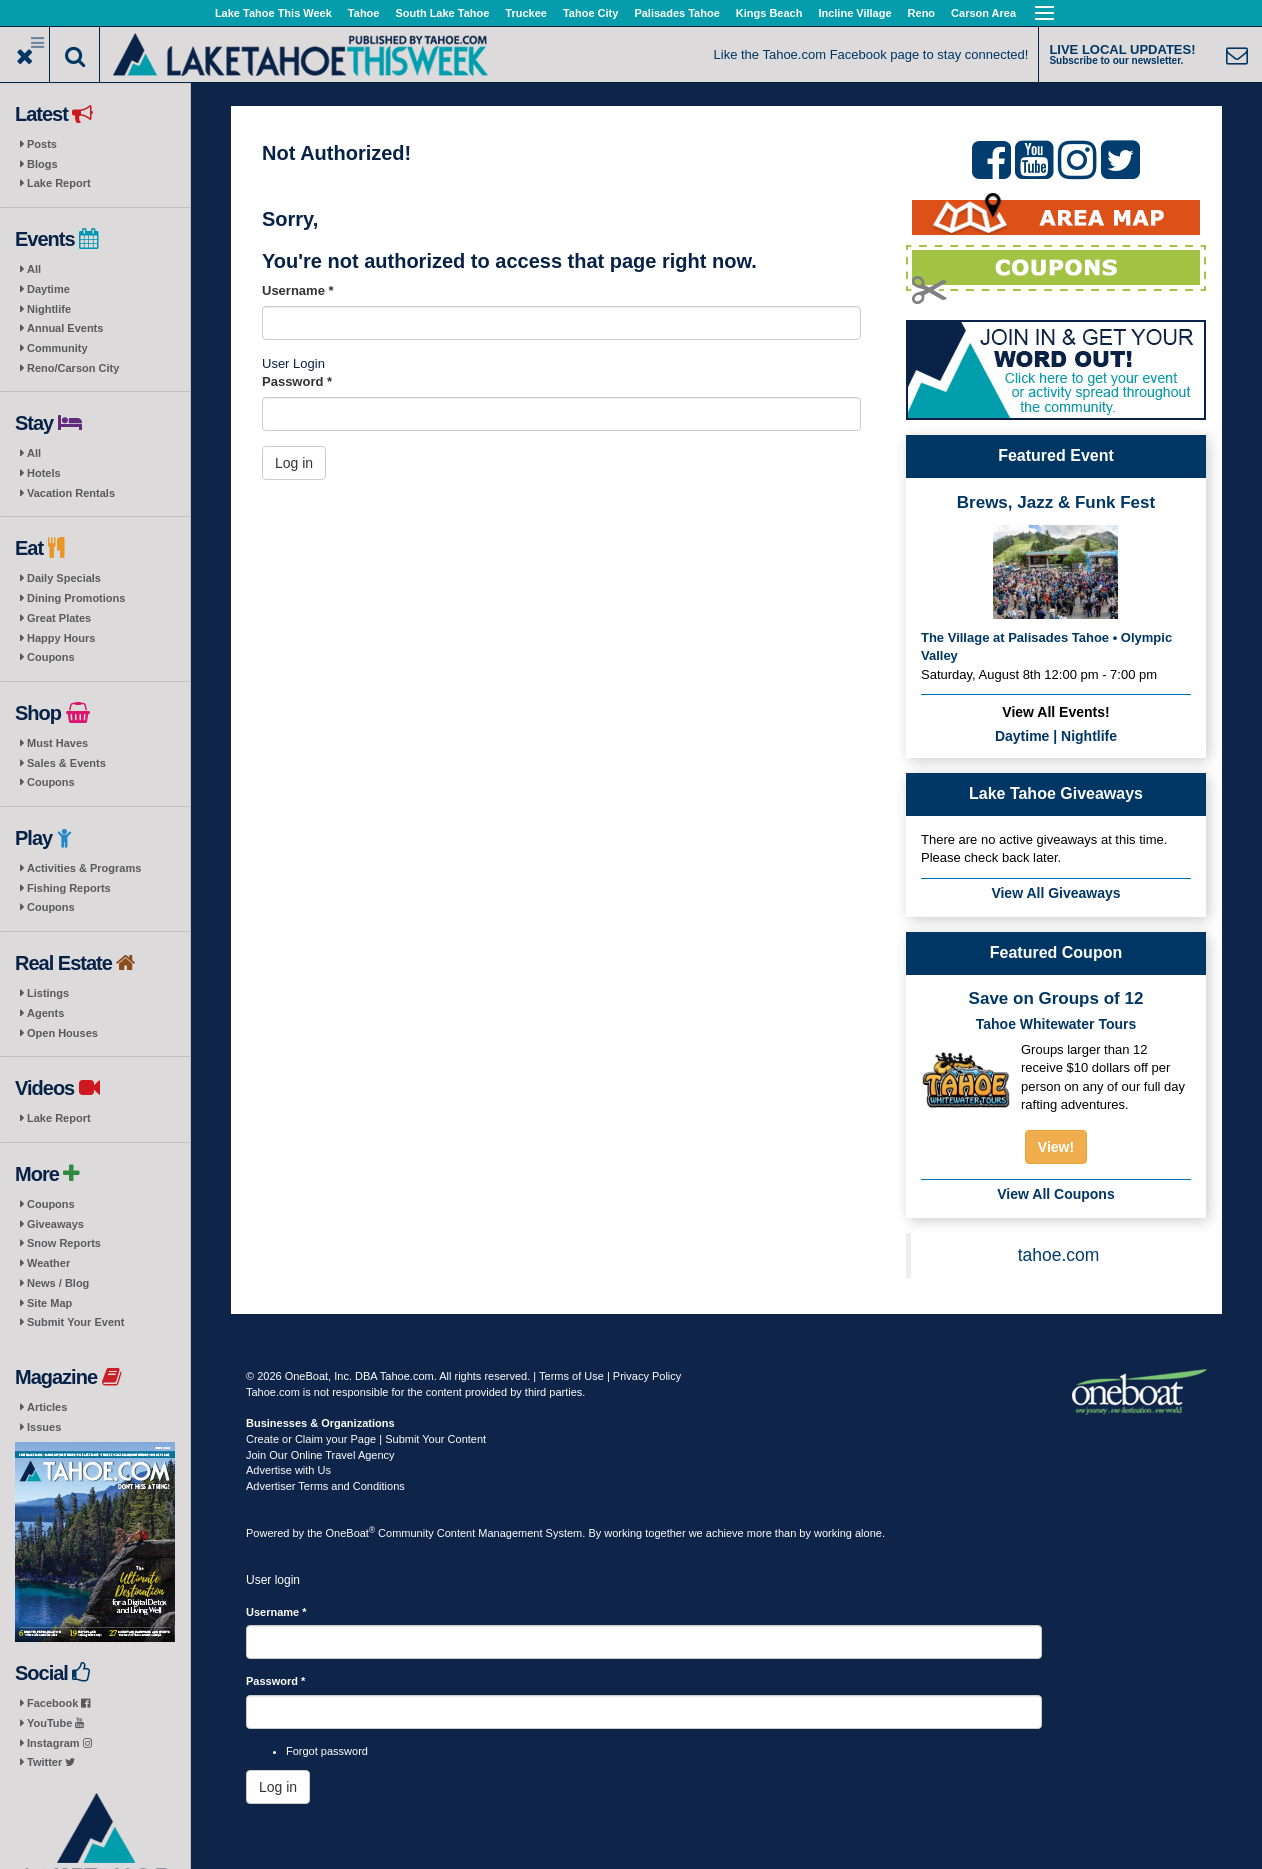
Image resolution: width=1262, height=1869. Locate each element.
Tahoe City (590, 13)
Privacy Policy (647, 1376)
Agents (45, 1013)
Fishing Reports (69, 888)
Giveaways (55, 1224)
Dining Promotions (76, 598)
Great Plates (59, 618)
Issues (44, 1427)
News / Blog (58, 1283)
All (34, 269)
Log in (294, 463)
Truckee (526, 13)
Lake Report (59, 183)
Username (298, 290)
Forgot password (327, 1751)
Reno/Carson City (73, 368)
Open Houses (62, 1033)
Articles (47, 1407)
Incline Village (854, 13)
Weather (48, 1263)
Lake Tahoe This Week (273, 13)
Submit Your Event (75, 1322)
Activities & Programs (84, 868)
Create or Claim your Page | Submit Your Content (366, 1439)
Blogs (42, 164)
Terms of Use (571, 1376)
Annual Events (65, 328)
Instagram (59, 1743)
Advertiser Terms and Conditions (325, 1486)
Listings (48, 993)
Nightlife (49, 309)
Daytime (48, 289)
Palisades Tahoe (676, 13)
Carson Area (983, 13)
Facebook (58, 1703)
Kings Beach (769, 13)
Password (297, 381)
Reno (922, 13)
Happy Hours (61, 638)
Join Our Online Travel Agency (320, 1455)
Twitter (51, 1762)
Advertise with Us (288, 1470)
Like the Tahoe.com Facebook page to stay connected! (871, 54)
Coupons (51, 657)
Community (57, 348)
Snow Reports (64, 1243)
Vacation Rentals (71, 493)
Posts (42, 144)
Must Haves (57, 743)
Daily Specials (64, 578)
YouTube (55, 1723)
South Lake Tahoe (442, 13)
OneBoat (351, 1533)
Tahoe (364, 13)
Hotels (44, 473)
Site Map (49, 1303)
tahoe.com (1059, 1255)
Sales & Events (66, 763)
